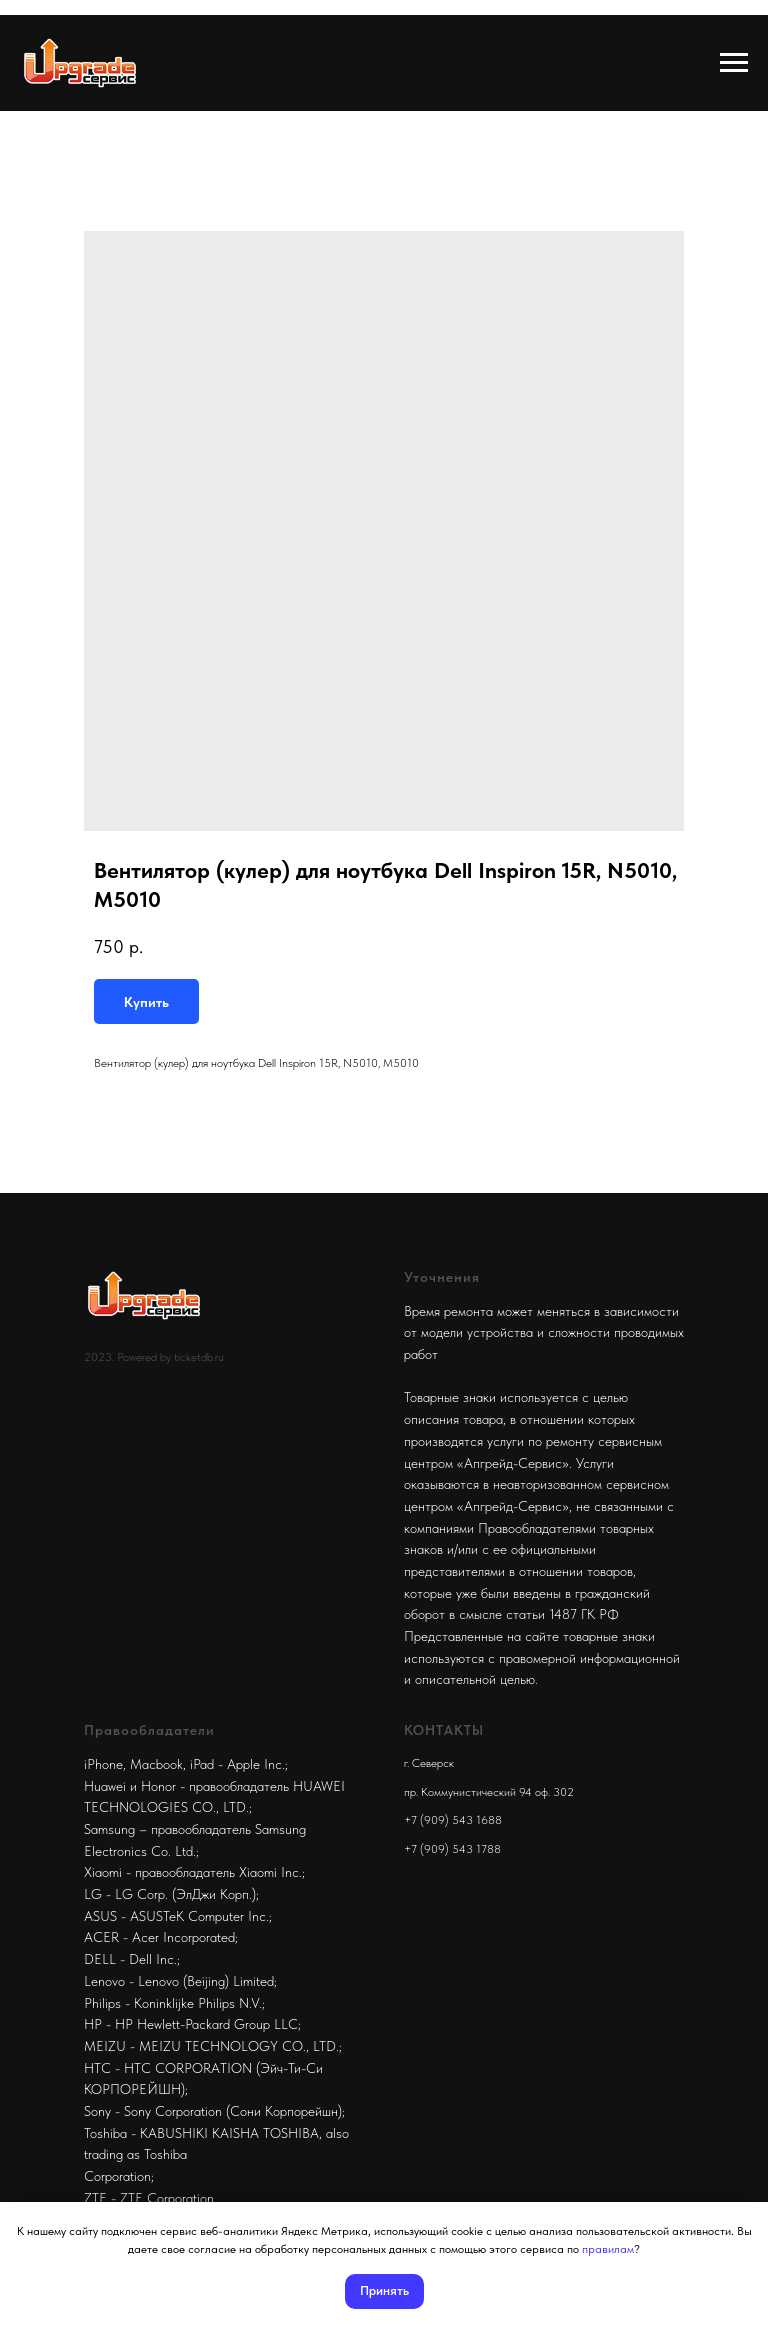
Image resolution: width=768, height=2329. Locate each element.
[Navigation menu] (734, 63)
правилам (608, 2249)
